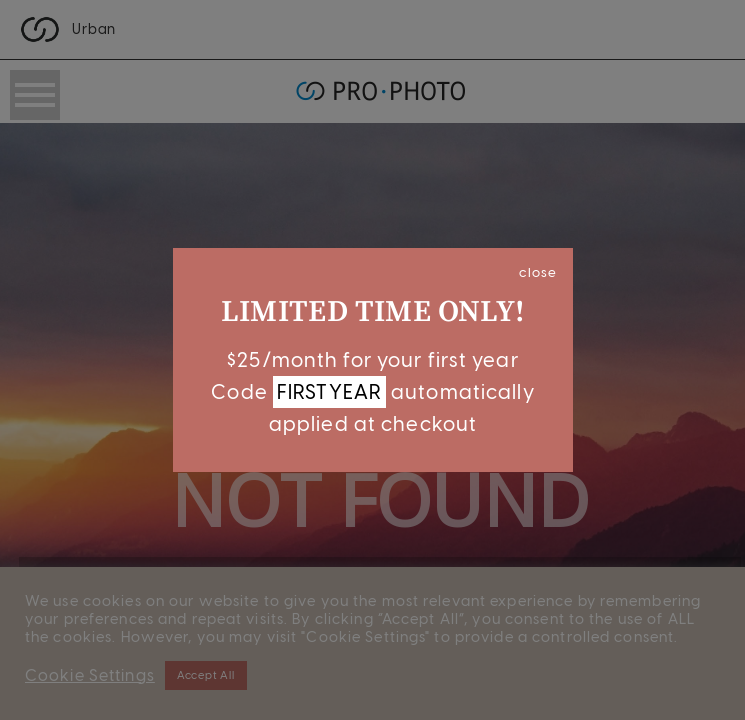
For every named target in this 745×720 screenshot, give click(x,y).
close (538, 272)
